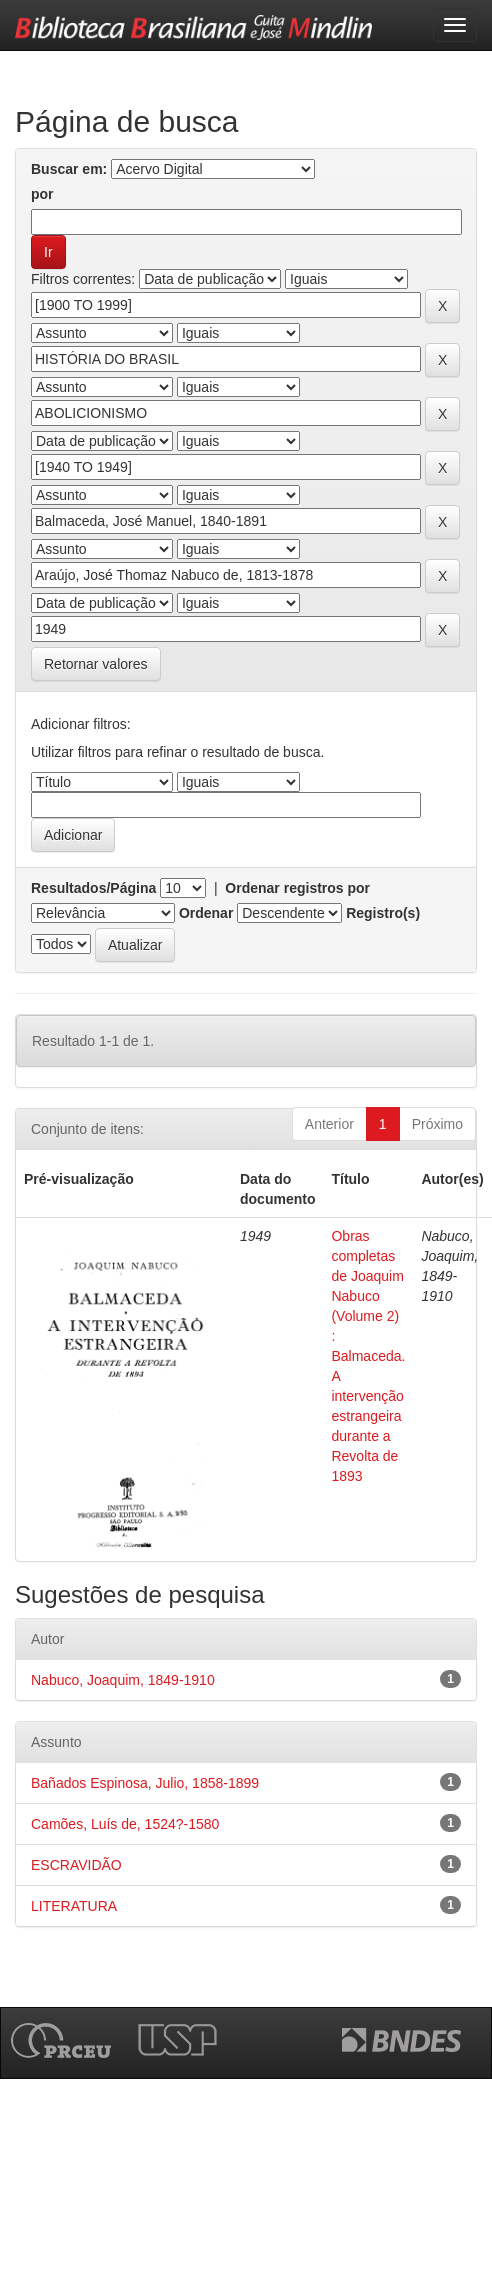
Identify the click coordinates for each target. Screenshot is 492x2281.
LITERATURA (74, 1906)
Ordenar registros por (297, 888)
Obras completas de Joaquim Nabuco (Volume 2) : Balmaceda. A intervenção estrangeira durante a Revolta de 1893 (368, 1356)
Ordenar (206, 913)
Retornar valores (96, 664)
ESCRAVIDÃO (76, 1865)
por (42, 194)
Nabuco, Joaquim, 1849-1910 (123, 1680)
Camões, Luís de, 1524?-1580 (125, 1824)
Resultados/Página (93, 888)
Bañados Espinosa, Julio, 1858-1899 (145, 1783)
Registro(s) (383, 913)
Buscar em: (69, 169)
